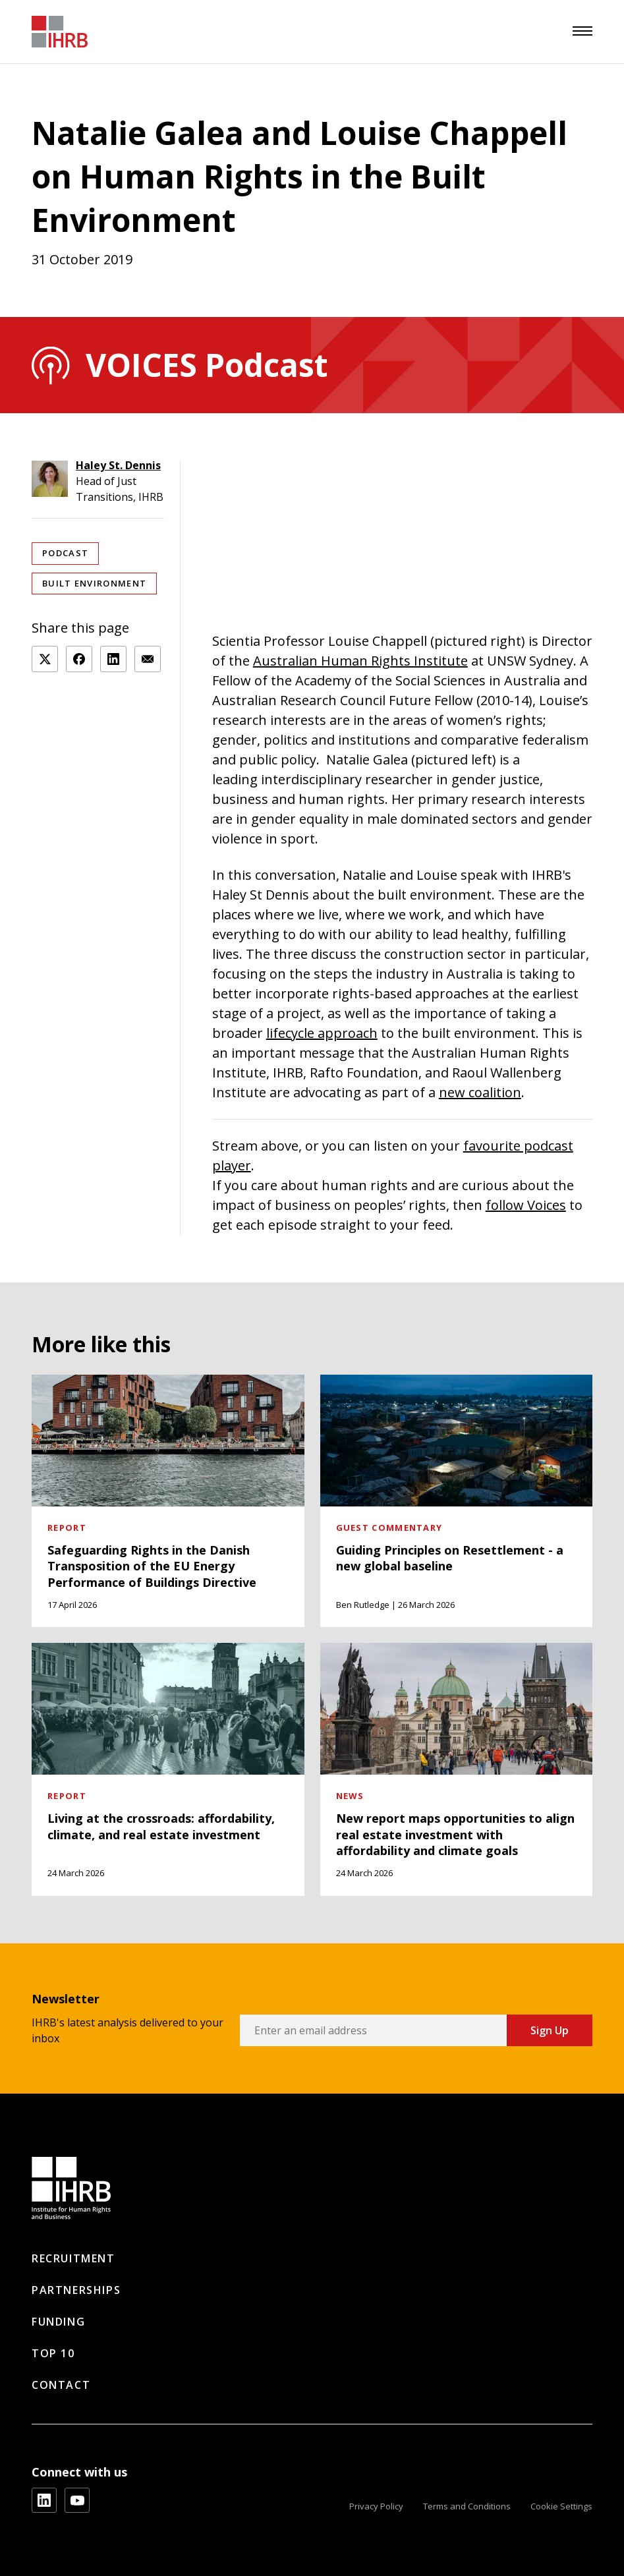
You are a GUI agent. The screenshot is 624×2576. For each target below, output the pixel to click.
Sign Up (549, 2030)
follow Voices (526, 1205)
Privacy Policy (376, 2506)
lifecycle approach (322, 1033)
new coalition (480, 1092)
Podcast (65, 553)
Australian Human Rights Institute (360, 661)
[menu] (582, 31)
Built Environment (94, 583)
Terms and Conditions (467, 2506)
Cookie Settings (561, 2506)
